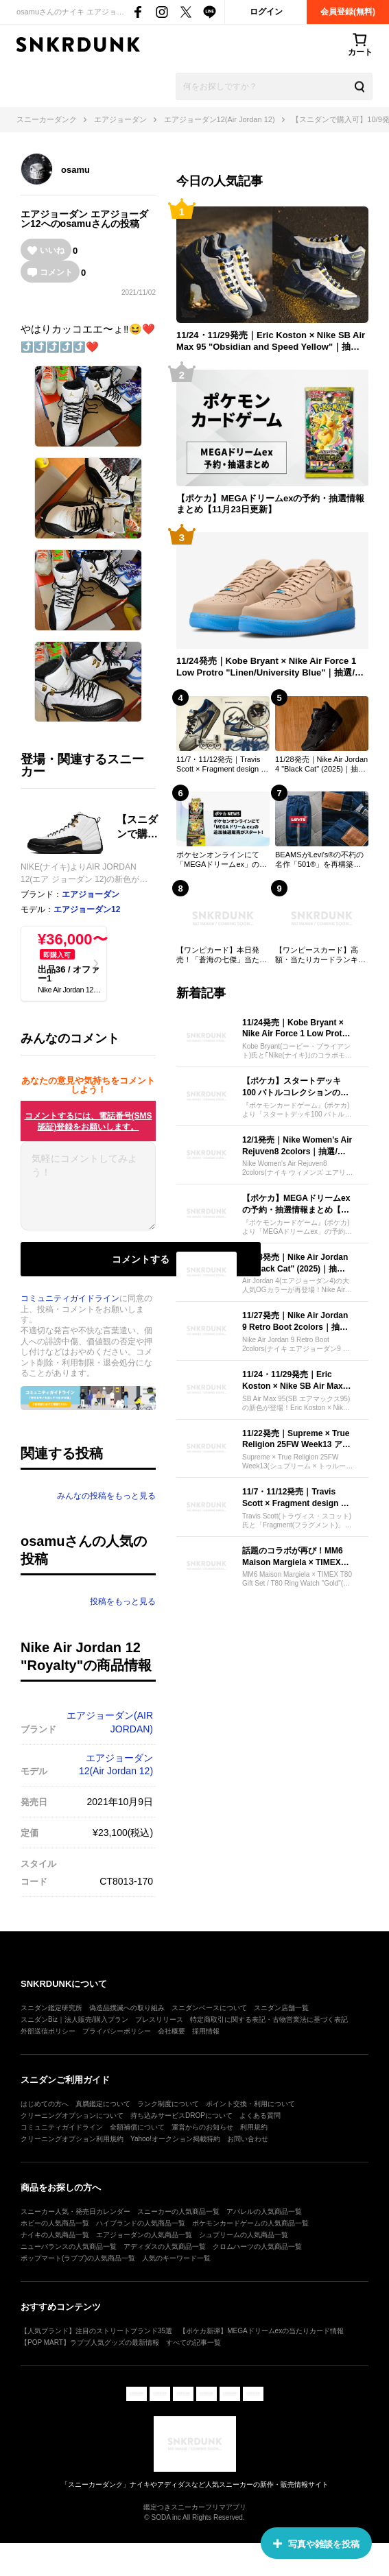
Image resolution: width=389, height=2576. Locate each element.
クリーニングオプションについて (72, 2115)
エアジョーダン (54, 213)
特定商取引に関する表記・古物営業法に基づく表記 (269, 2019)
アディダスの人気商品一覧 (164, 2246)
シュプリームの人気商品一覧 (243, 2235)
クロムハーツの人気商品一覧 (257, 2246)
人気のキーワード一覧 (176, 2258)
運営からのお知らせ (202, 2127)
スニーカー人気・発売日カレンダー (75, 2211)
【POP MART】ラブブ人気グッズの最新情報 (90, 2342)
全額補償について (137, 2127)
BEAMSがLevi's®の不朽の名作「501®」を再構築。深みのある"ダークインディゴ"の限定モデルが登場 (321, 860)
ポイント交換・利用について (250, 2104)
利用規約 (254, 2127)
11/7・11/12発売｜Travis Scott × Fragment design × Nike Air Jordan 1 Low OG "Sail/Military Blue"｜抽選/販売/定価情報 (221, 764)
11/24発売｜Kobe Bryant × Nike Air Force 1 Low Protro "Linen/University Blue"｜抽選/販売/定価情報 (270, 667)
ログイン (266, 11)
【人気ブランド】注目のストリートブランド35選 (96, 2331)
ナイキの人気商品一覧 (55, 2235)
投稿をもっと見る (123, 1601)
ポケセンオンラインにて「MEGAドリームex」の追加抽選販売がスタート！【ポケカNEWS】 (221, 860)
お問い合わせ (247, 2139)
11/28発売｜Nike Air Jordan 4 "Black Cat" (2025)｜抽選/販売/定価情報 (321, 764)
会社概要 (171, 2031)
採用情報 (206, 2031)
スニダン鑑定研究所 (51, 2008)
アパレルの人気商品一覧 (264, 2211)
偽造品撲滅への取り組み (127, 2008)
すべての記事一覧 (193, 2342)
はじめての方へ (45, 2104)
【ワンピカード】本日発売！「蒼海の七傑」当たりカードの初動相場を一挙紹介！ (221, 955)
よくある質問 (260, 2115)
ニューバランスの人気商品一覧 (69, 2246)
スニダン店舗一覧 (281, 2008)
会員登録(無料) (347, 11)
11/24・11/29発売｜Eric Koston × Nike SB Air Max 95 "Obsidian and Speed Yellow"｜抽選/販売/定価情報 (270, 341)
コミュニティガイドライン (70, 1298)
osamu (75, 170)
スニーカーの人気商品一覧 (178, 2211)
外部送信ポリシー (48, 2031)
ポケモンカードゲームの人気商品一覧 (250, 2223)
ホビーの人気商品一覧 (55, 2223)
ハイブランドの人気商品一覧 (140, 2223)
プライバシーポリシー (116, 2031)
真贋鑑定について (102, 2104)
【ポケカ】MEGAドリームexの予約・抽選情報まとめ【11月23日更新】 (270, 504)
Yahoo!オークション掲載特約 (175, 2139)
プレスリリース (159, 2019)
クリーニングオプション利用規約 (72, 2139)
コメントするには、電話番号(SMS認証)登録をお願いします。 (88, 1121)
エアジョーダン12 (87, 909)
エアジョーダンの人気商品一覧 (144, 2235)
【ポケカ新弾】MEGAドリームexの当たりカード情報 (261, 2331)
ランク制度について (168, 2104)
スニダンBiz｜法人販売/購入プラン (74, 2019)
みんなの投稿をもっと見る (106, 1496)
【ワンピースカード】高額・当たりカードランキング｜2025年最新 (320, 955)
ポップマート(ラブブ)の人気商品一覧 (78, 2258)
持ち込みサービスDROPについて (181, 2115)
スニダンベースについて (209, 2008)
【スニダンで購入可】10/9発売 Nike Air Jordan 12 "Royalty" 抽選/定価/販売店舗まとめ (140, 827)
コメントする (140, 1259)
